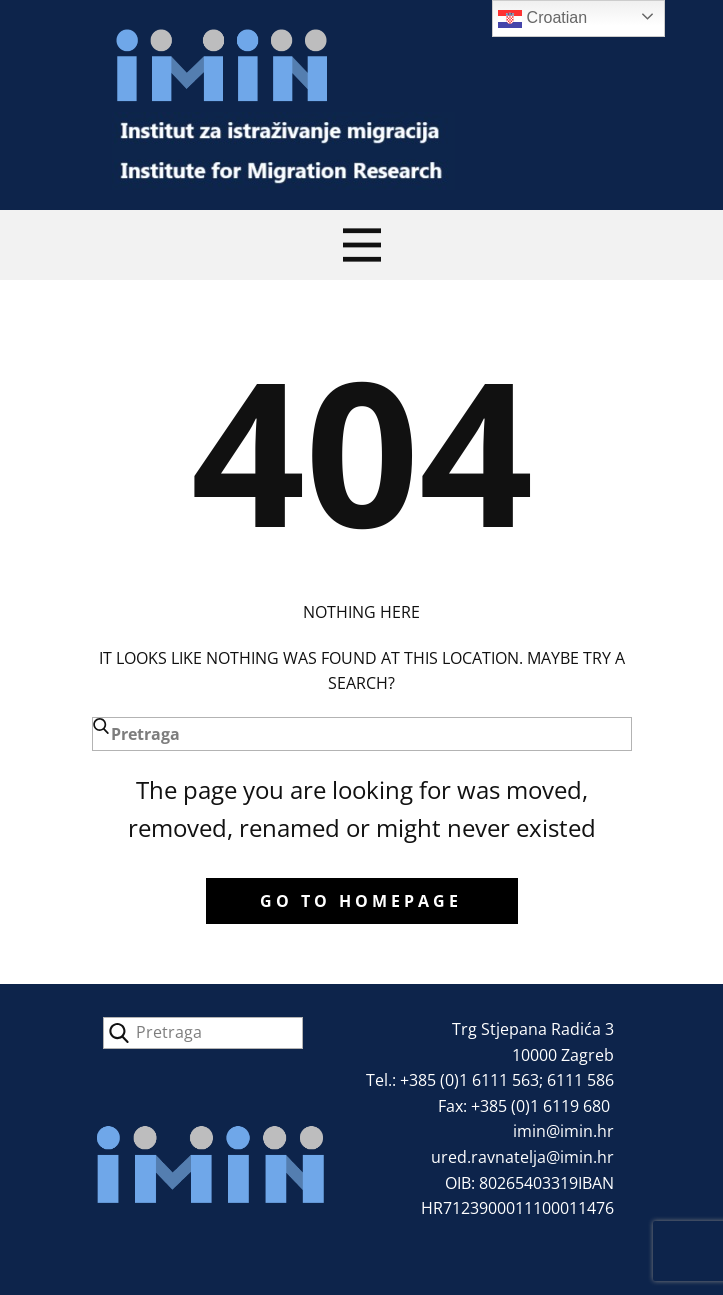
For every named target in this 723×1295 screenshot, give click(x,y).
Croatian (542, 19)
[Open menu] (362, 245)
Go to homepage (361, 901)
